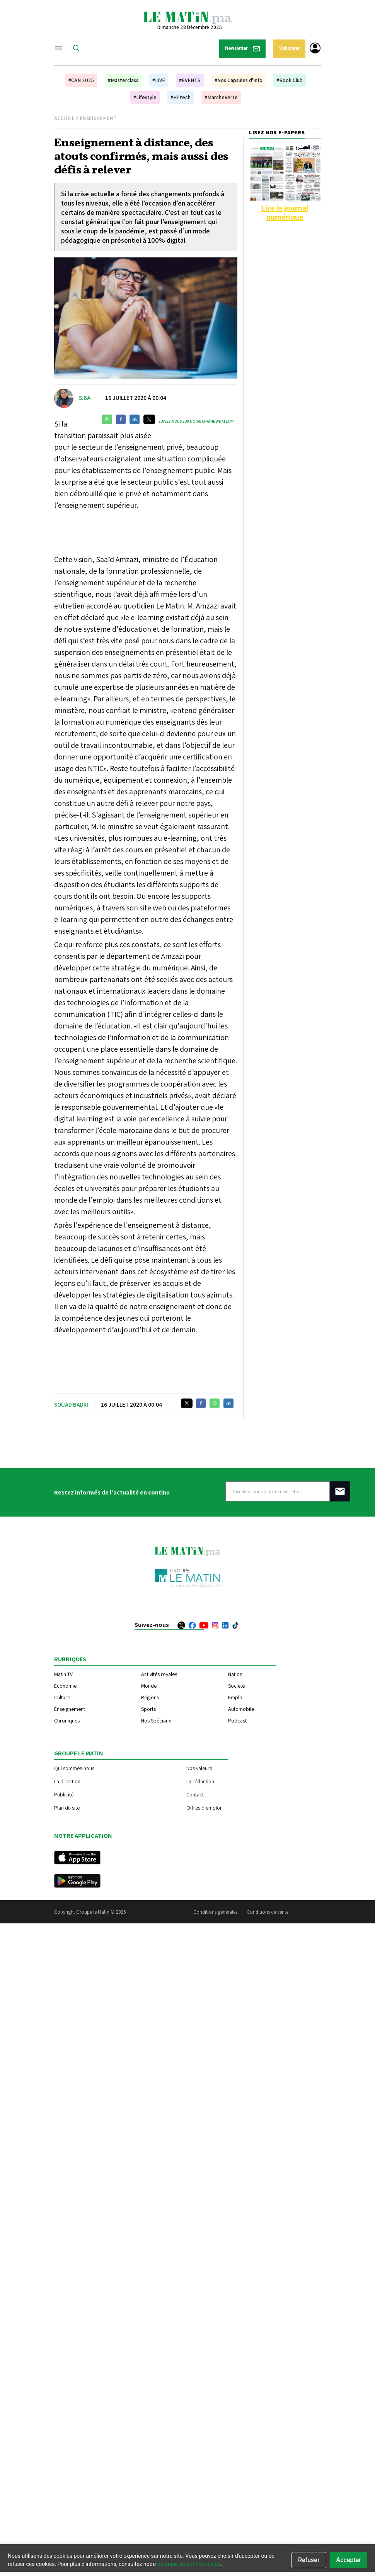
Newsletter (242, 48)
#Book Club (289, 80)
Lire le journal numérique (285, 212)
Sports (148, 1708)
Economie (65, 1685)
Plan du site (67, 1807)
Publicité (63, 1794)
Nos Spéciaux (156, 1720)
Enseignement (98, 118)
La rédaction (200, 1781)
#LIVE (158, 80)
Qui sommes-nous (74, 1768)
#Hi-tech (180, 97)
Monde (149, 1685)
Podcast (237, 1720)
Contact (195, 1794)
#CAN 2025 (81, 80)
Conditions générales (215, 1912)
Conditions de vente (267, 1912)
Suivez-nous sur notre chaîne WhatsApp (196, 421)
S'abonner (289, 48)
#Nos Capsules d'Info (238, 80)
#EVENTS (190, 80)
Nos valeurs (199, 1768)
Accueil (64, 118)
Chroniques (67, 1720)
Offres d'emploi (203, 1807)
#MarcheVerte (221, 97)
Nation (235, 1674)
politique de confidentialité (189, 2564)
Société (236, 1685)
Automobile (241, 1708)
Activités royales (159, 1674)
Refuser (309, 2560)
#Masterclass (123, 80)
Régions (150, 1697)
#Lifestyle (145, 97)
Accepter (348, 2560)
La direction (67, 1781)
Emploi (236, 1697)
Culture (62, 1697)
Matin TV (63, 1674)
